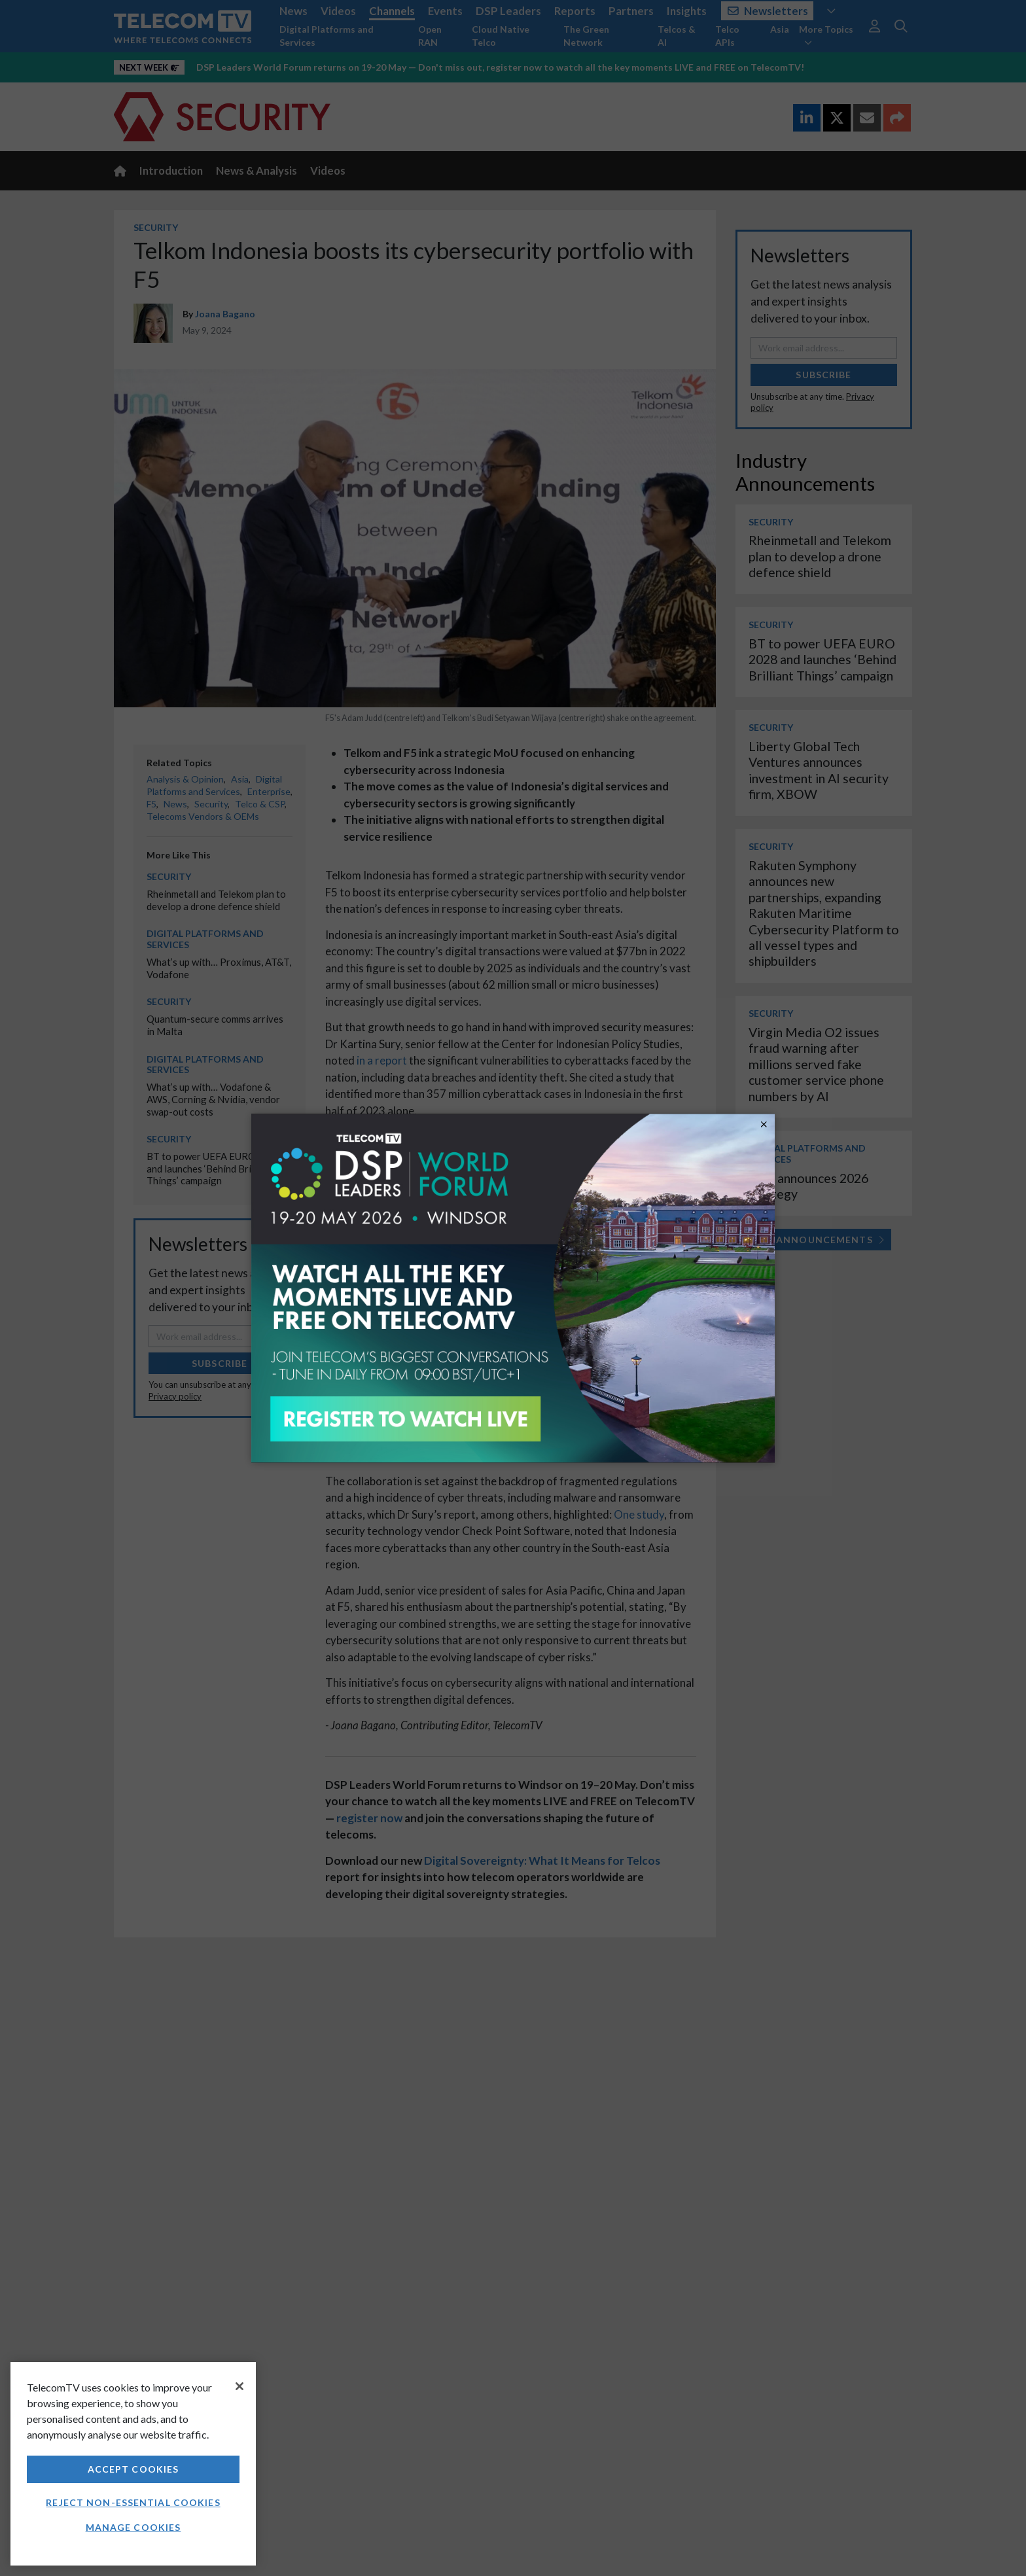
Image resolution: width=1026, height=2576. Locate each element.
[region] (133, 2464)
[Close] (239, 2386)
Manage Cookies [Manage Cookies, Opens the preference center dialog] (133, 2527)
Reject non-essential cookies (133, 2502)
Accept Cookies (133, 2469)
